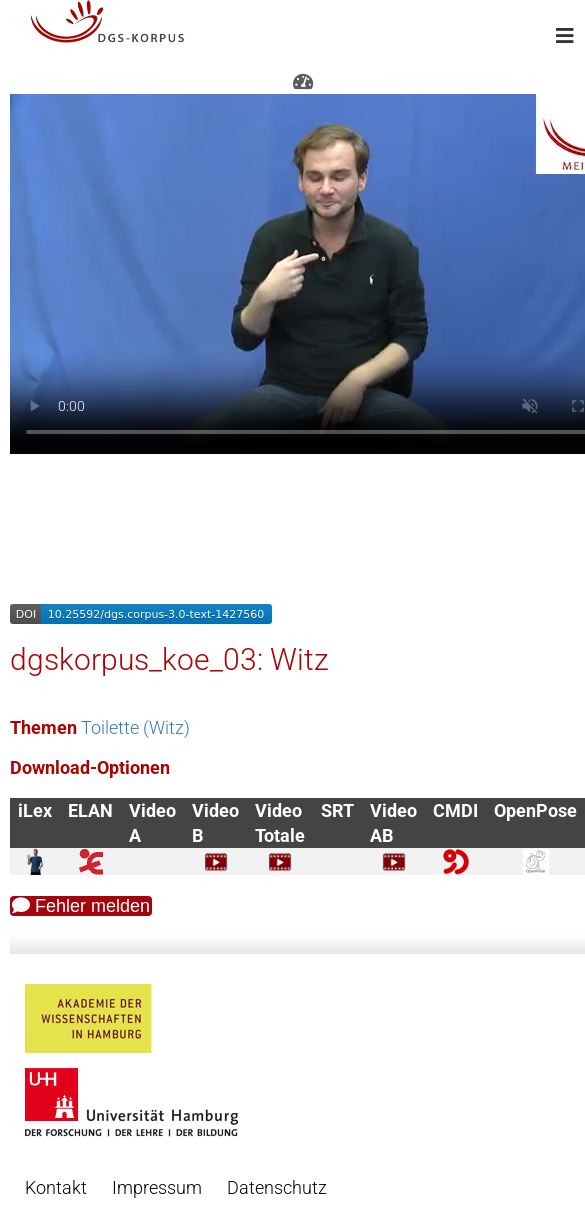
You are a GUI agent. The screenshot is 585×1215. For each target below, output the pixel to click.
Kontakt (56, 1187)
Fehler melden (81, 906)
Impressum (157, 1187)
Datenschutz (277, 1187)
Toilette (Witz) (135, 727)
